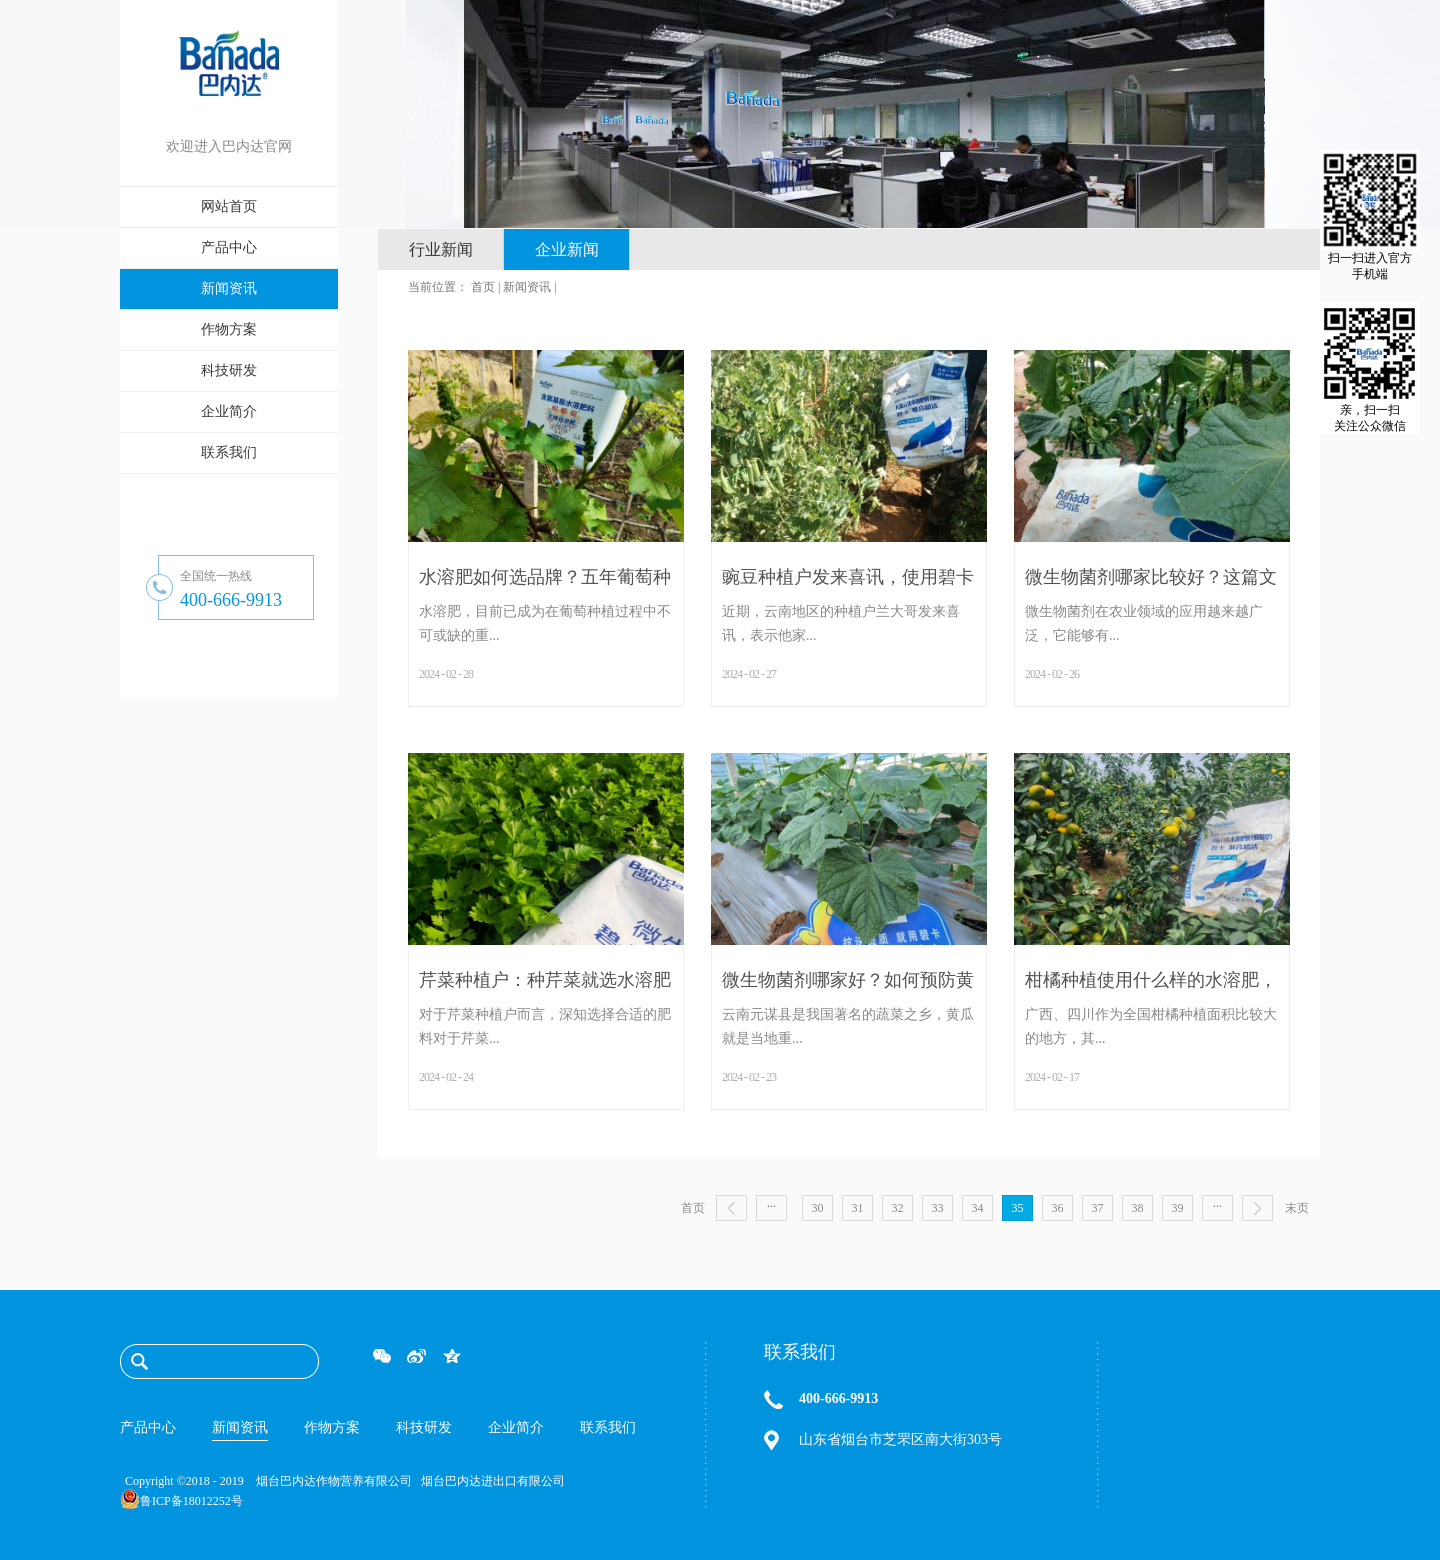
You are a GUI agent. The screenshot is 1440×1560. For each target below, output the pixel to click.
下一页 (1257, 1208)
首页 (693, 1208)
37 (1098, 1208)
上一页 (731, 1208)
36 (1058, 1208)
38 (1138, 1208)
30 (818, 1208)
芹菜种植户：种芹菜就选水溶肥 (545, 980)
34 (978, 1208)
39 (1178, 1208)
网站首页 (229, 206)
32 (898, 1208)
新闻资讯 (527, 287)
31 (858, 1208)
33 (938, 1208)
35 (1018, 1208)
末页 (1297, 1208)
